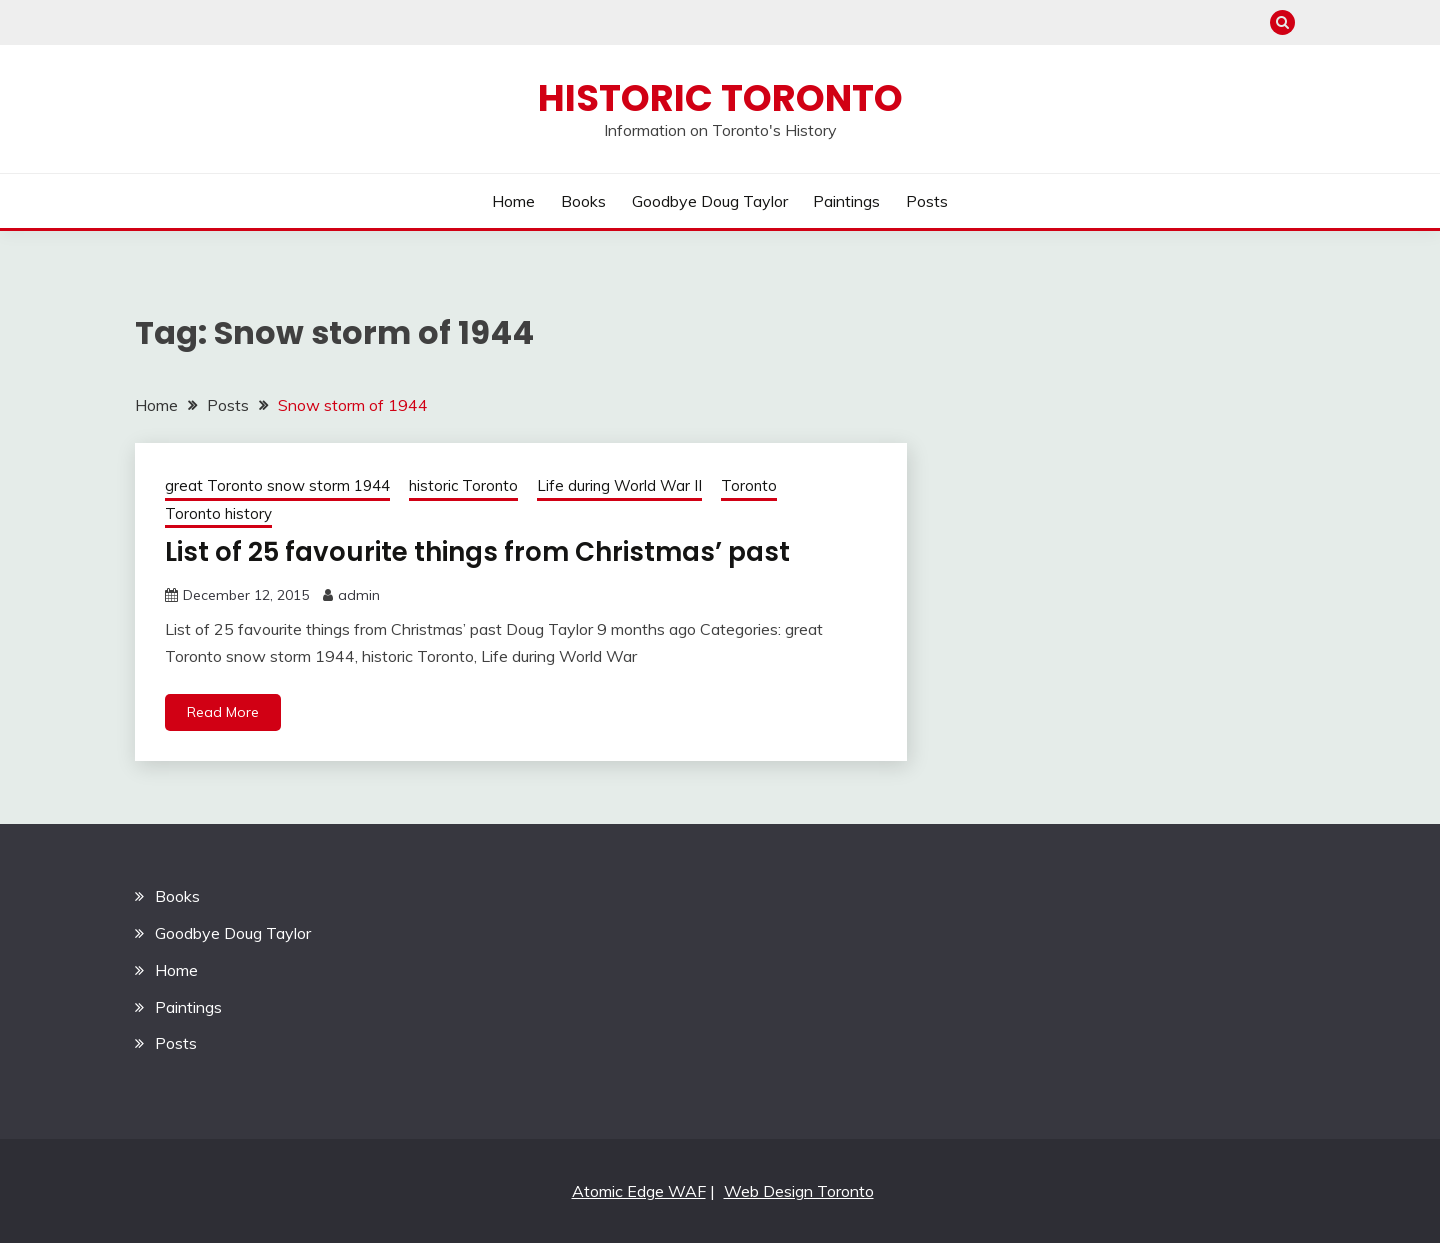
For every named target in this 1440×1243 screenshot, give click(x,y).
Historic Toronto (720, 98)
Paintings (846, 201)
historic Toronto (463, 485)
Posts (927, 201)
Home (513, 201)
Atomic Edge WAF (639, 1191)
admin (359, 595)
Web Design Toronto (799, 1191)
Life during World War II (619, 485)
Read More (223, 712)
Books (583, 201)
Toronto (749, 485)
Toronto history (218, 513)
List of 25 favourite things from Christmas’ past (477, 552)
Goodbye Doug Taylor (710, 201)
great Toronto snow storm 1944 (277, 485)
